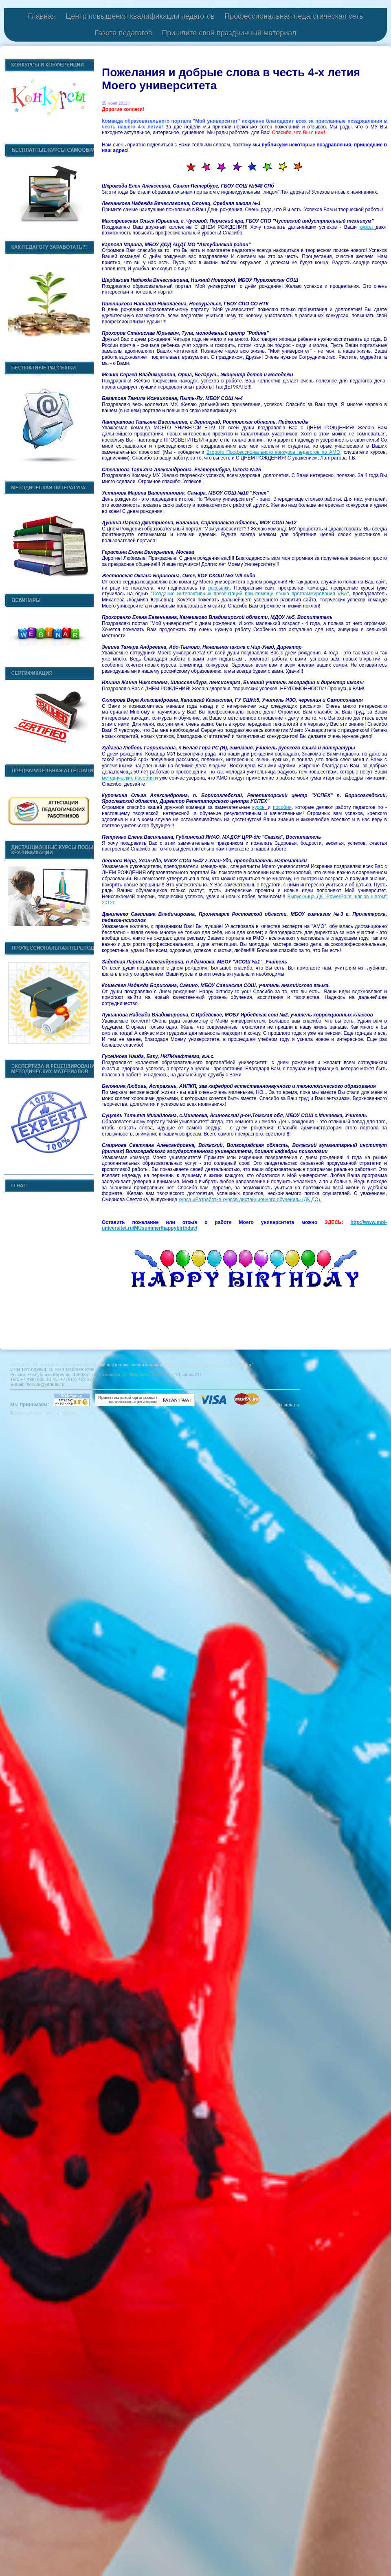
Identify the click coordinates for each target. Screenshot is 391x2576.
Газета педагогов (123, 33)
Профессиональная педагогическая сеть (293, 16)
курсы (368, 227)
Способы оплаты (281, 1404)
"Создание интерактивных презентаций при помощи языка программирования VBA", (252, 594)
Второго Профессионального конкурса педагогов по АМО (273, 452)
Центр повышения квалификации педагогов (140, 16)
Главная (42, 16)
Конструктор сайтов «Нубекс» (46, 1412)
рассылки (219, 588)
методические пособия (128, 778)
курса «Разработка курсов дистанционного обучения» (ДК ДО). (250, 1199)
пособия (282, 807)
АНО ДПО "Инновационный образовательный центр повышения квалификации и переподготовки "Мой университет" (131, 1364)
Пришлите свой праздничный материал (229, 33)
